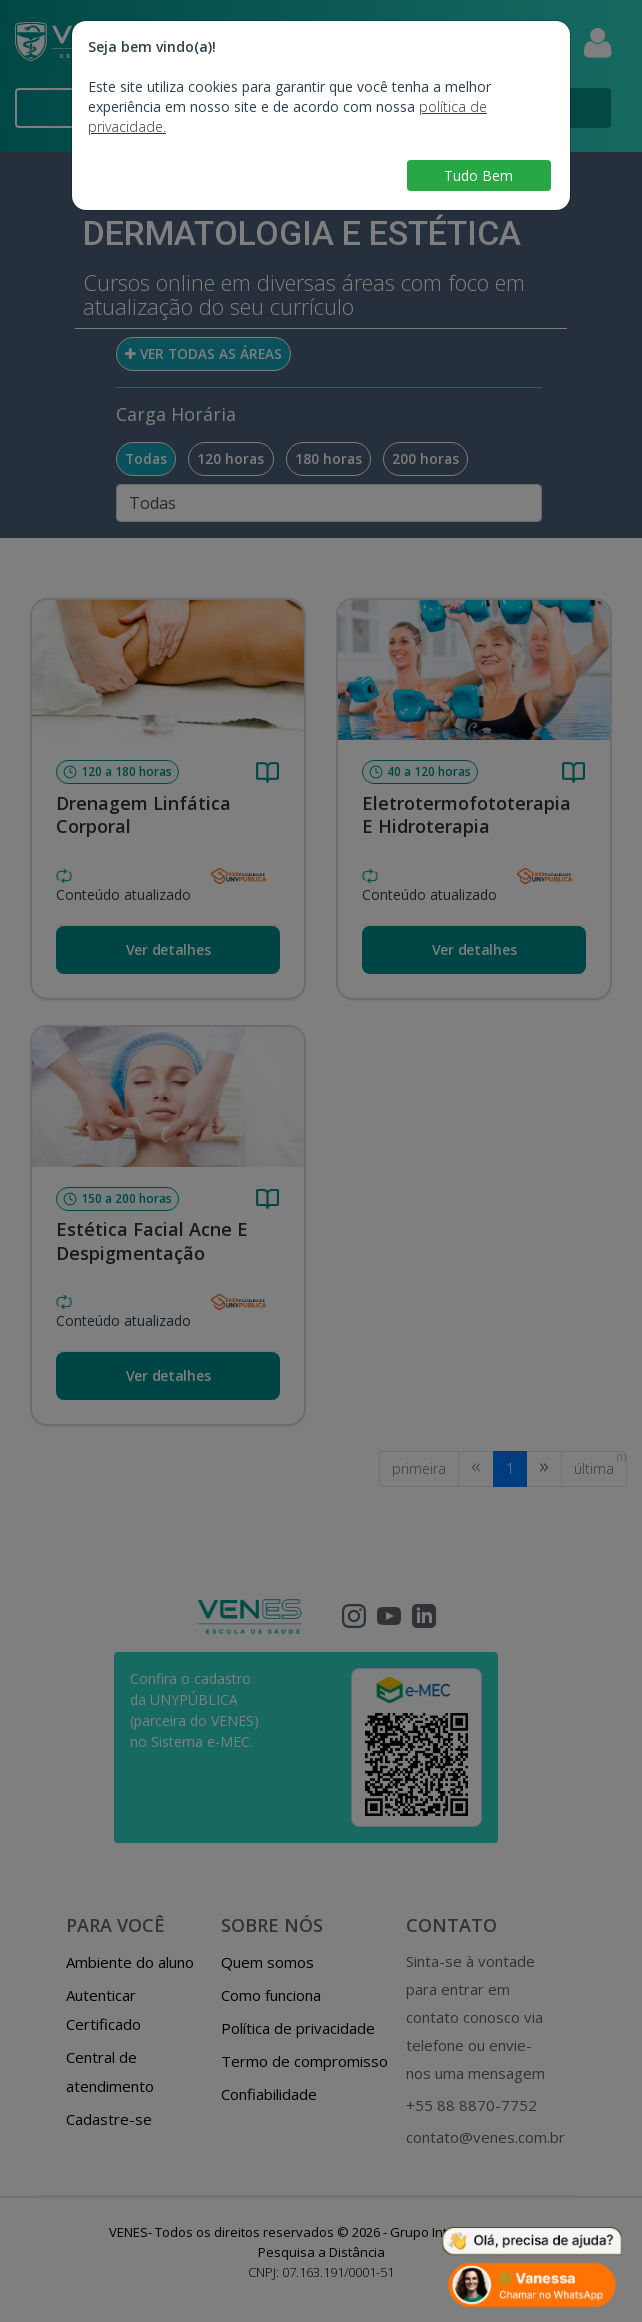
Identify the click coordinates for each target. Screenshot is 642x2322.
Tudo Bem (478, 175)
